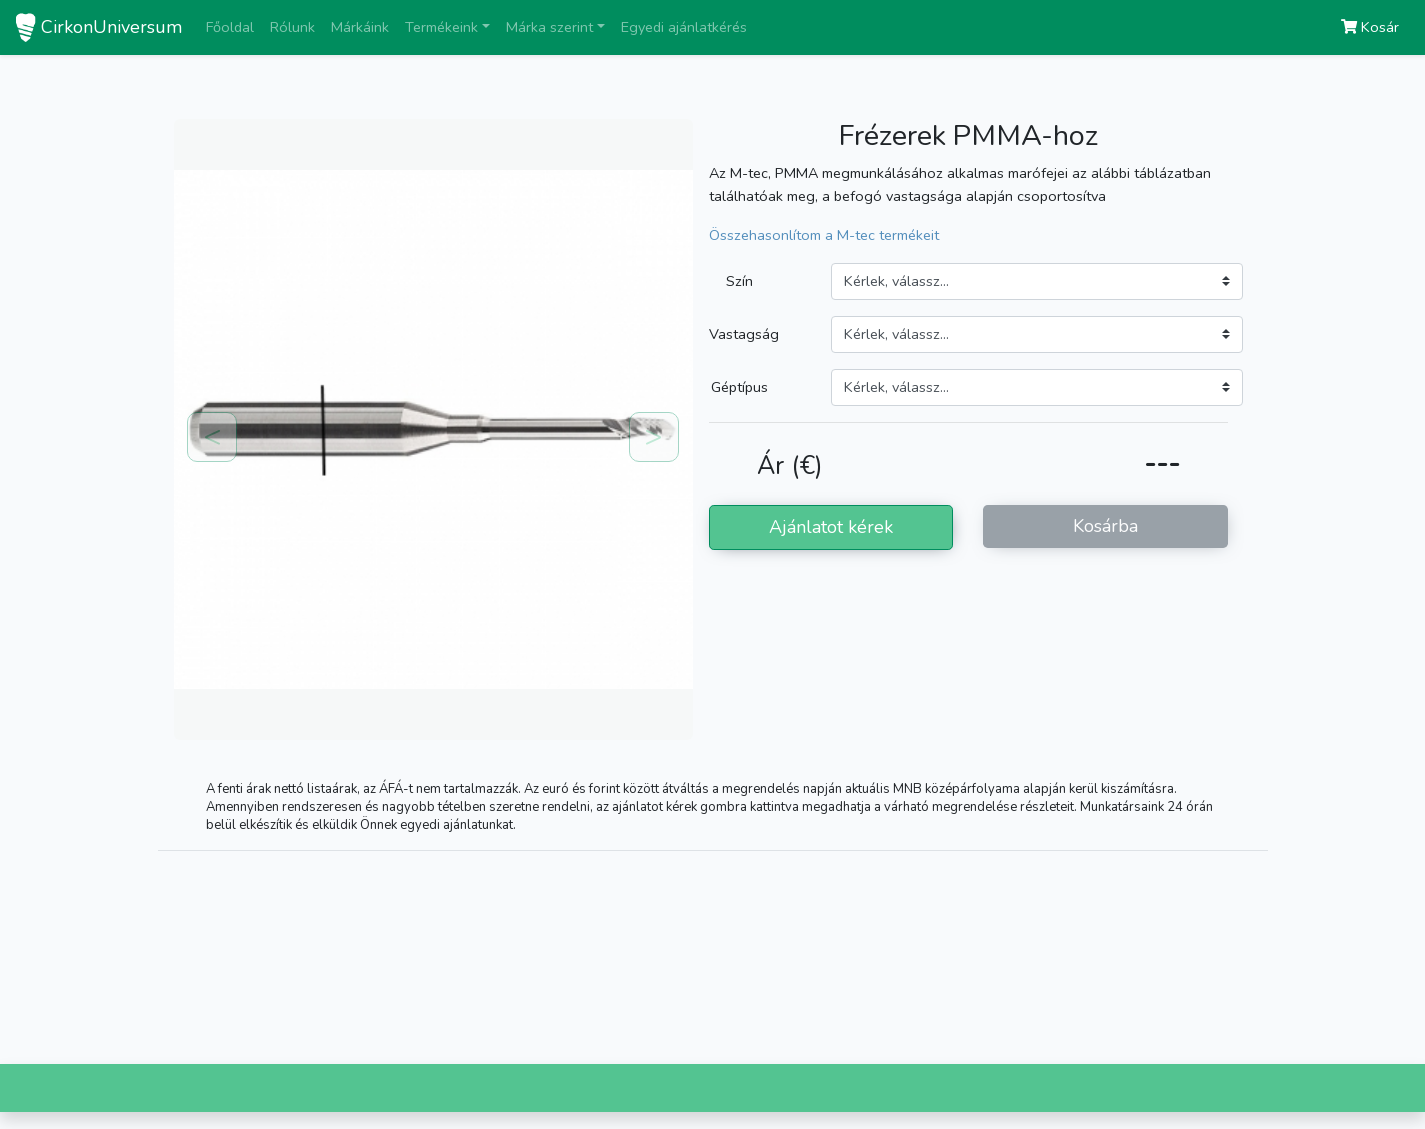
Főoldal (230, 27)
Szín (739, 281)
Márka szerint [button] (549, 27)
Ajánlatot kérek (831, 527)
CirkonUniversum (111, 27)
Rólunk (292, 27)
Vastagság (744, 334)
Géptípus (739, 387)
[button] (213, 437)
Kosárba (1105, 526)
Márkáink (360, 27)
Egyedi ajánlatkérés (684, 27)
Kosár (1370, 27)
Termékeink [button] (441, 27)
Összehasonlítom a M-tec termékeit (824, 235)
